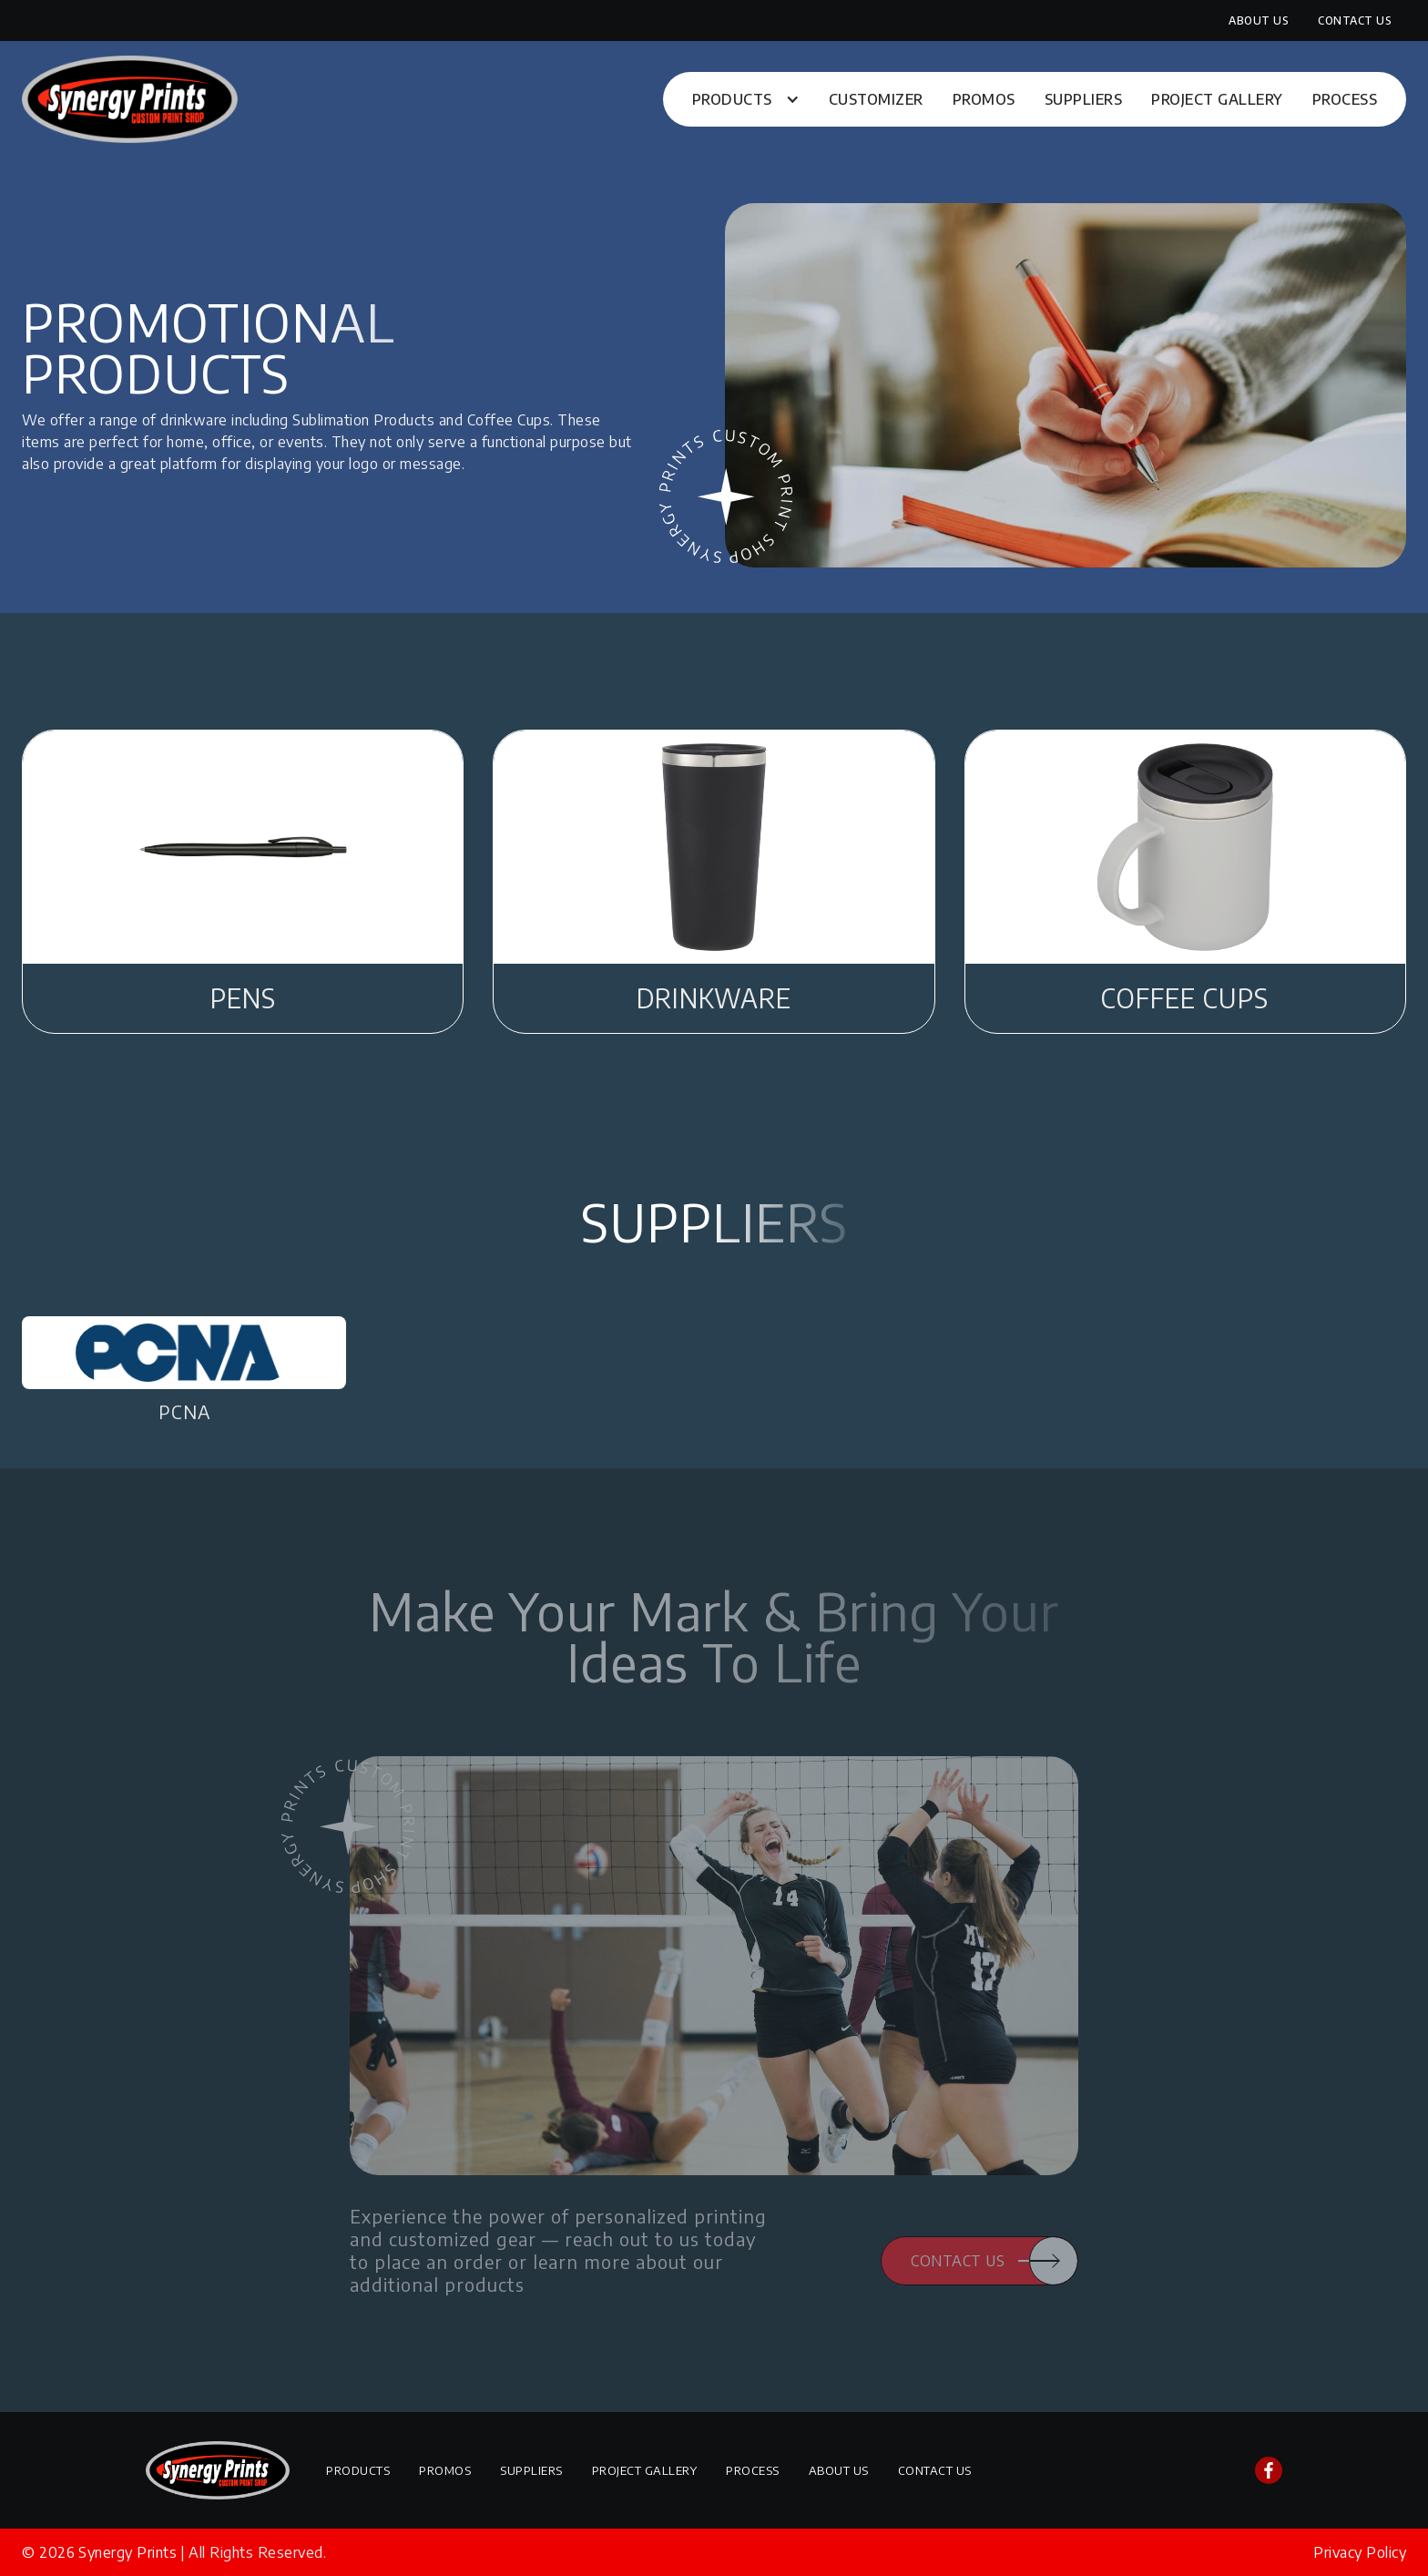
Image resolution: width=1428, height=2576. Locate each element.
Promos (984, 99)
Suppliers (1084, 99)
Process (1345, 99)
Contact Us (1355, 20)
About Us (1259, 20)
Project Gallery (1217, 99)
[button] (746, 99)
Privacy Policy (1359, 2552)
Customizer (876, 99)
